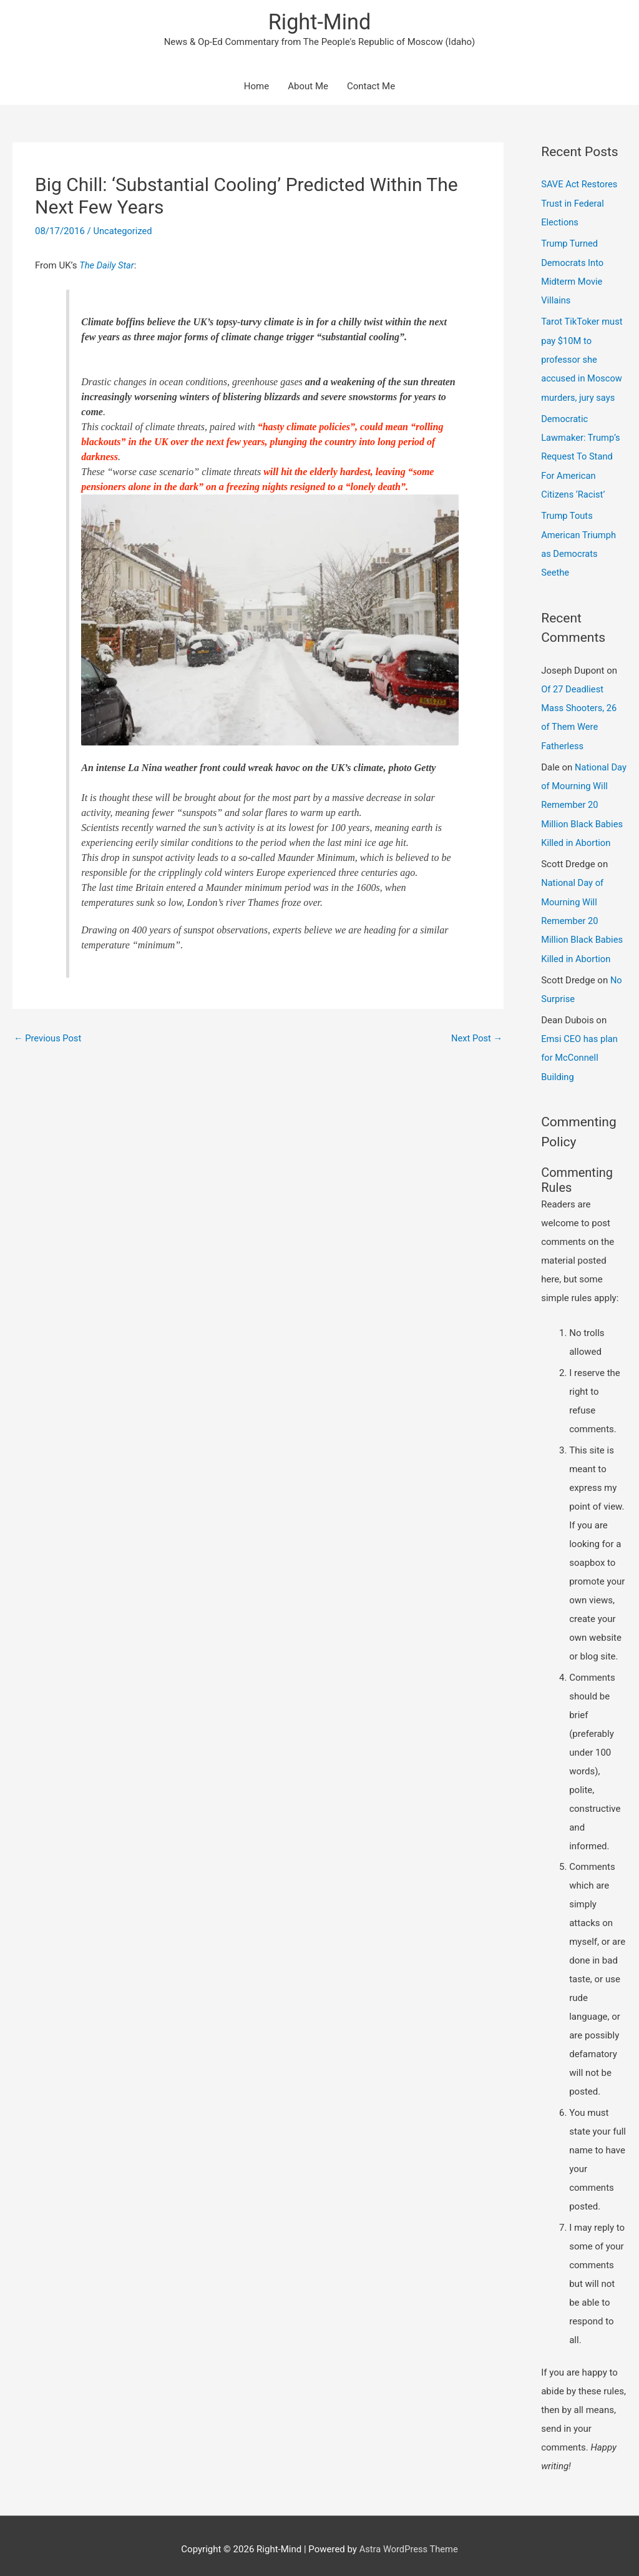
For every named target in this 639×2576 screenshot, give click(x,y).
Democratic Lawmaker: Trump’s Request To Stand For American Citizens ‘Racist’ (581, 454)
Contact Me (371, 87)
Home (256, 87)
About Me (308, 87)
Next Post (476, 1039)
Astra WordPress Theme (408, 2541)
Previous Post (48, 1039)
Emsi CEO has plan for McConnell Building (580, 1050)
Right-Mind (319, 22)
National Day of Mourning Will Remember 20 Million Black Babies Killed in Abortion (583, 800)
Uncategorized (123, 232)
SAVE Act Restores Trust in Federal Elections (580, 204)
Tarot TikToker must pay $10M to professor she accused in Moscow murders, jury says (582, 359)
